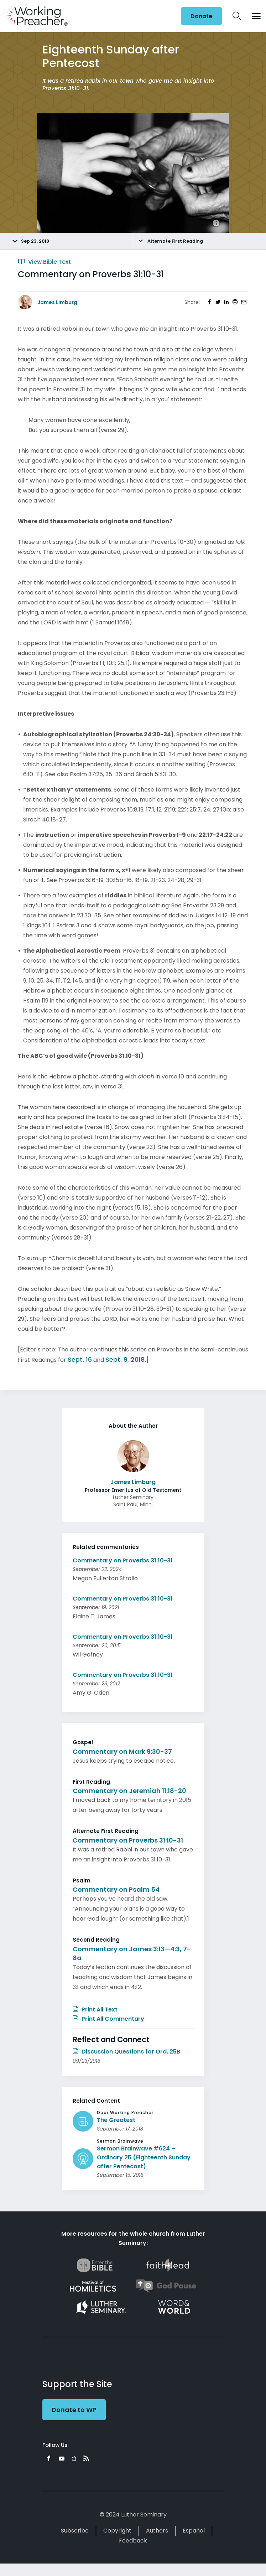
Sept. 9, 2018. (125, 1359)
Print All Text (95, 2009)
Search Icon (237, 16)
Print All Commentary (108, 2019)
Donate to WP (74, 2409)
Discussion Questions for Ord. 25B (126, 2051)
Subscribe (75, 2530)
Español (194, 2530)
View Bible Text (44, 262)
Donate (201, 16)
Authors (157, 2530)
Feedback (133, 2540)
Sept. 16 (80, 1359)
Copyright (117, 2530)
